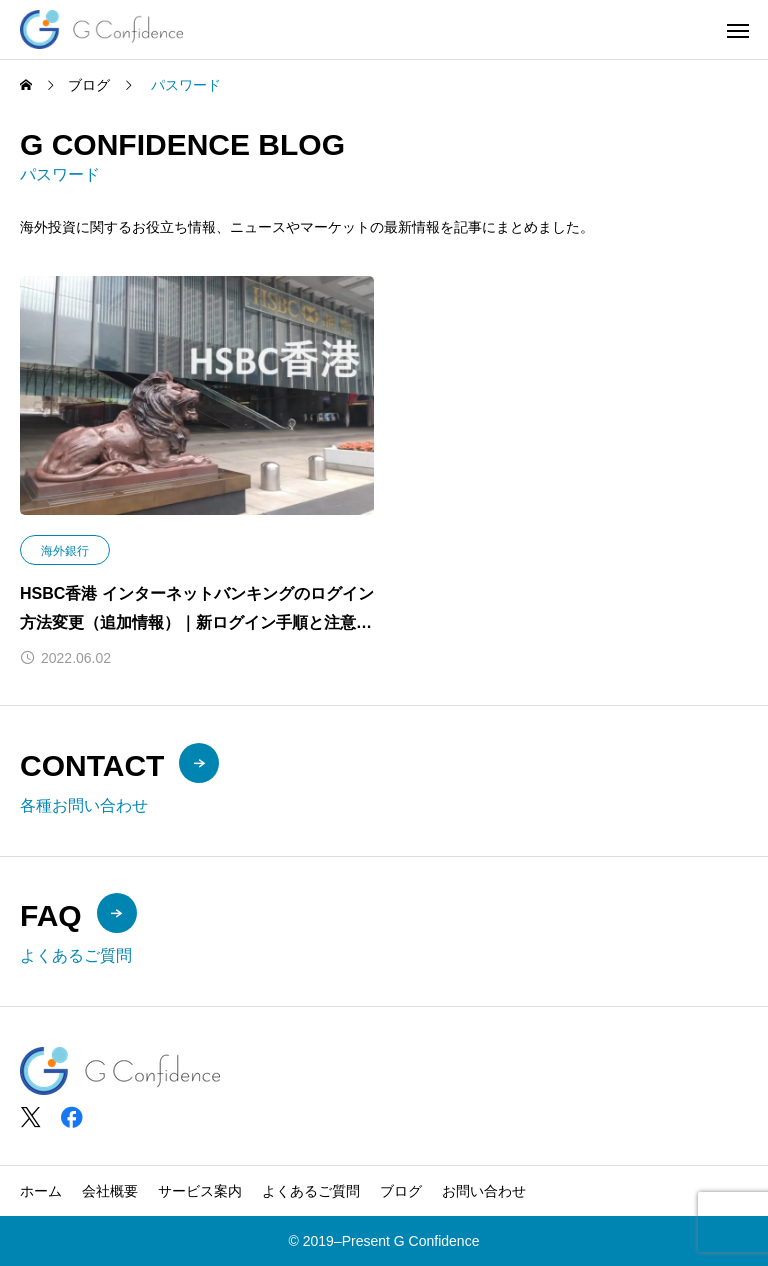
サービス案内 (200, 1191)
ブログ (401, 1191)
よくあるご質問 (311, 1191)
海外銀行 (65, 551)
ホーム (41, 1191)
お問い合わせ (484, 1191)
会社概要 (110, 1191)
